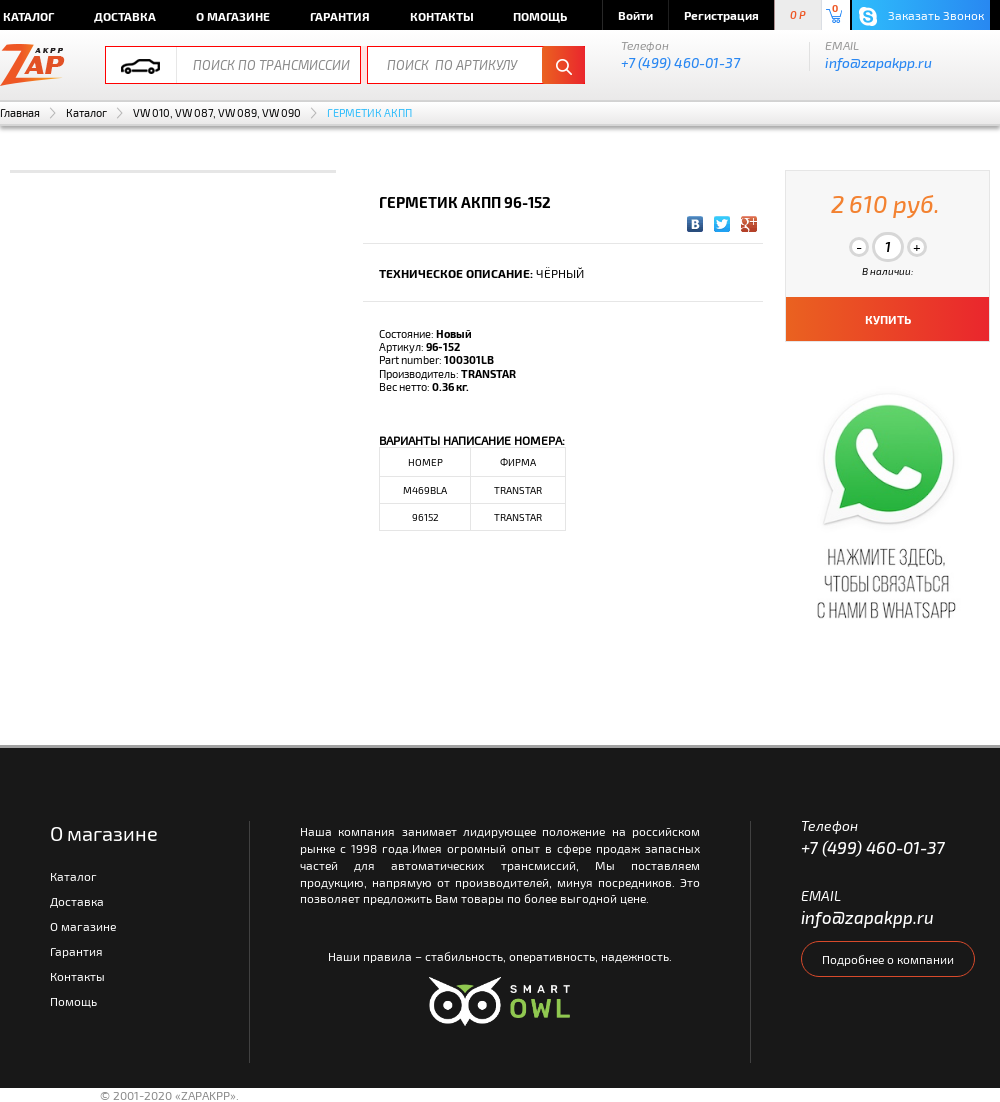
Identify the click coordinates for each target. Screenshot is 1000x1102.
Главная (20, 112)
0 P (798, 15)
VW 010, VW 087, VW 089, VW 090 (217, 112)
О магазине (233, 16)
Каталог (86, 112)
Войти (635, 15)
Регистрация (721, 15)
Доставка (125, 16)
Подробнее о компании (888, 959)
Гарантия (340, 16)
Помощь (540, 16)
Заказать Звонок (921, 16)
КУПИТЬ (888, 319)
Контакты (442, 16)
